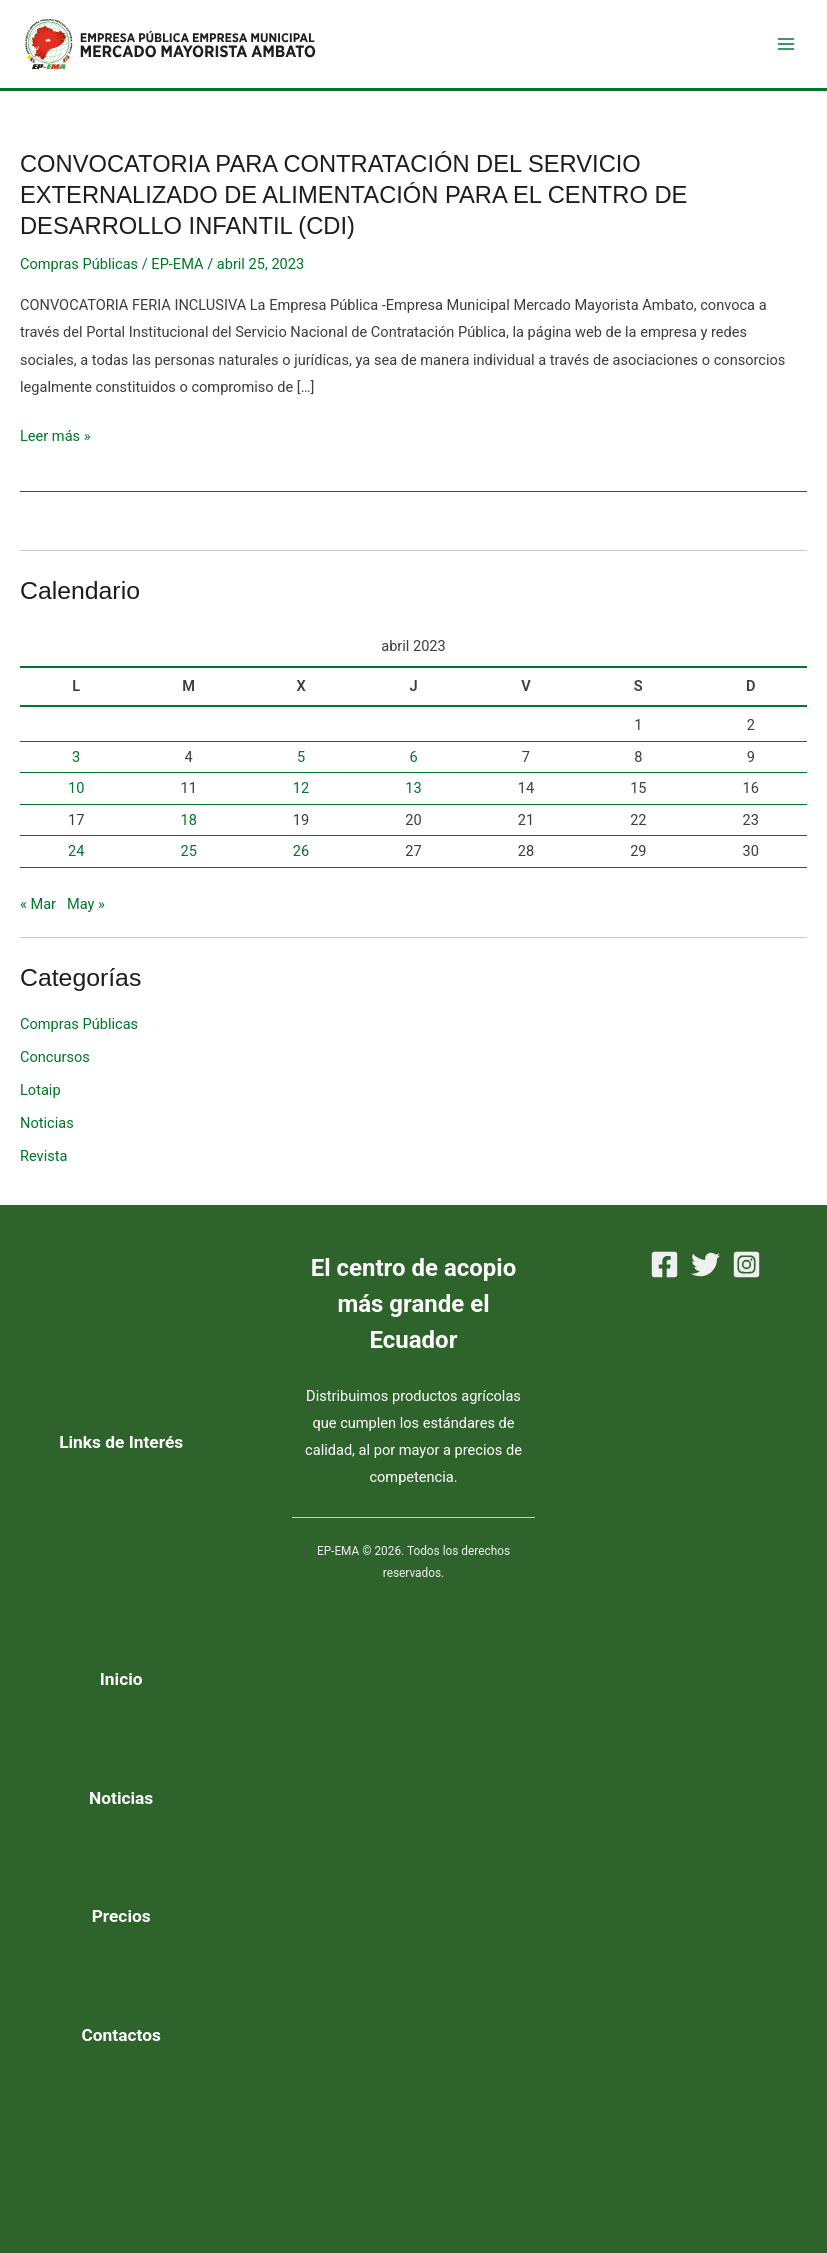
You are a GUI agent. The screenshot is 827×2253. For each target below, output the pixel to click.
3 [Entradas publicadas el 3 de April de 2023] (76, 757)
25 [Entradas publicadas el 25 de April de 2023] (188, 851)
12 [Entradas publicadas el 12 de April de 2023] (301, 788)
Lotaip (40, 1090)
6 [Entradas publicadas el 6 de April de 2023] (413, 757)
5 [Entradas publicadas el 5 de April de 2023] (301, 757)
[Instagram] (746, 1264)
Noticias (47, 1123)
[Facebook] (664, 1264)
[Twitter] (705, 1264)
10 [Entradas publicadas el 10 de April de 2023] (76, 788)
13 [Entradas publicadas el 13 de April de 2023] (413, 788)
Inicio (121, 1679)
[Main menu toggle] (786, 44)
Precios (121, 1916)
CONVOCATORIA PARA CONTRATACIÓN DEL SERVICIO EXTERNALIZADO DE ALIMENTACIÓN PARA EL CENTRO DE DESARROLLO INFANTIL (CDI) (353, 195)
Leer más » (55, 436)
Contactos (121, 2035)
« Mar (38, 904)
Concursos (55, 1057)
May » (86, 904)
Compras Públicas (79, 264)
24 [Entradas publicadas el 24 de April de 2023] (76, 851)
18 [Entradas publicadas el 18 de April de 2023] (188, 820)
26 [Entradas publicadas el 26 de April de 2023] (301, 851)
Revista (43, 1156)
